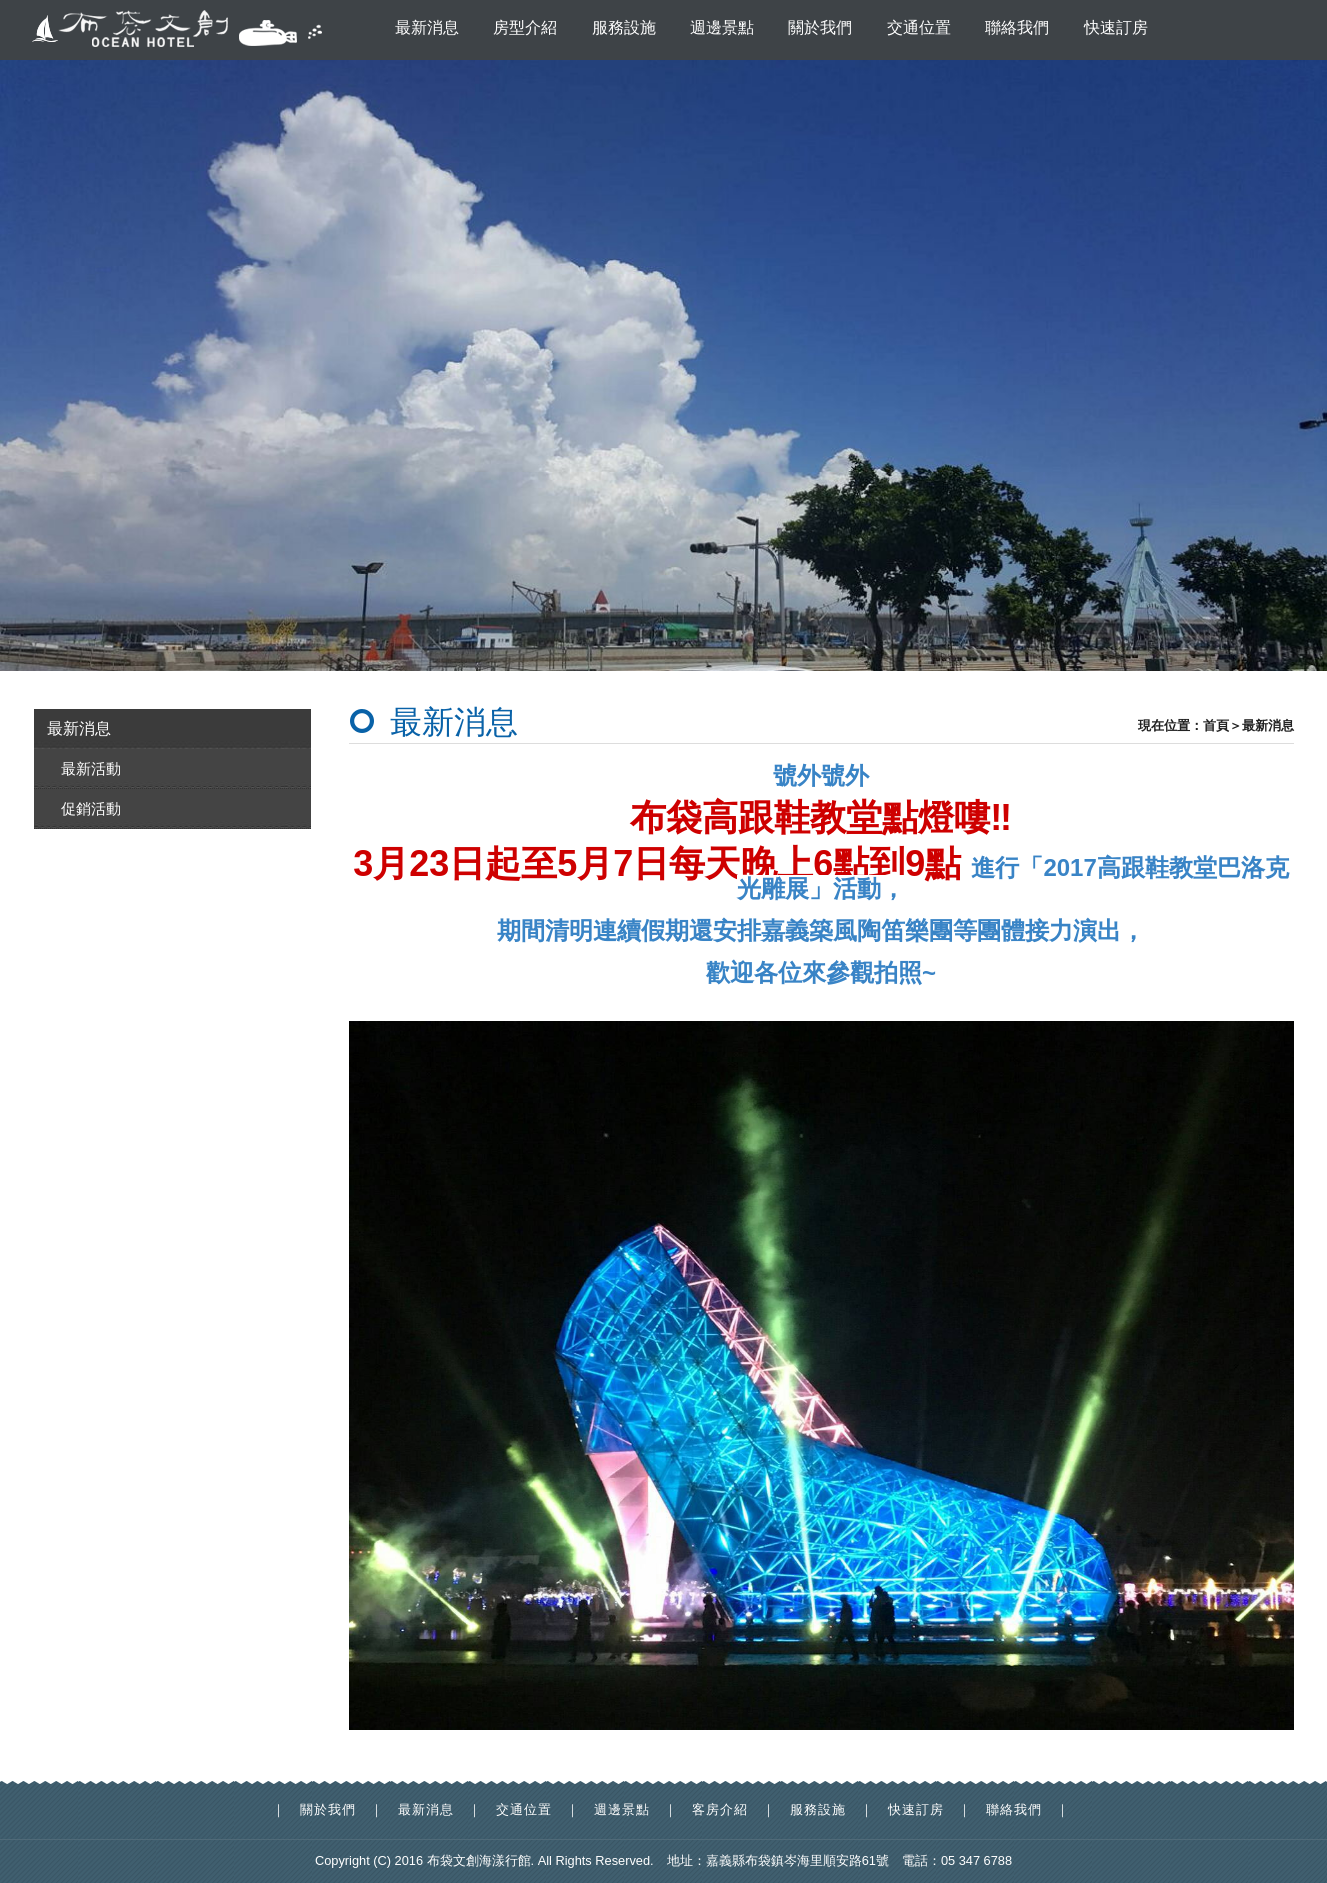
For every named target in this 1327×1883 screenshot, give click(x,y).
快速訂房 (1116, 27)
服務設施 (624, 27)
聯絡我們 (1017, 27)
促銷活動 (91, 808)
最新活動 (91, 768)
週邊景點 (722, 27)
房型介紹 (525, 27)
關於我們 (820, 27)
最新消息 (427, 27)
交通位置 (919, 27)
